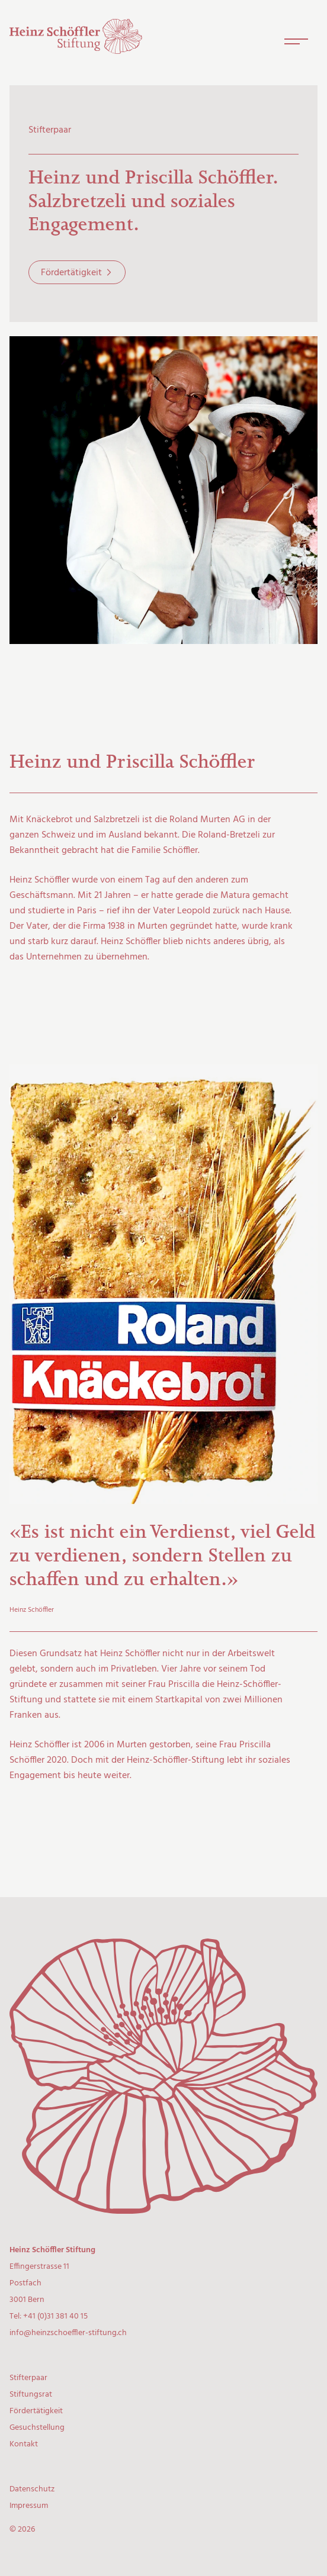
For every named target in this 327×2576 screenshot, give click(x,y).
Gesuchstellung (37, 2428)
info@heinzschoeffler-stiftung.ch (68, 2333)
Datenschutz (31, 2489)
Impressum (28, 2506)
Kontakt (23, 2444)
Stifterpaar (28, 2378)
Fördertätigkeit (71, 273)
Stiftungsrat (30, 2394)
